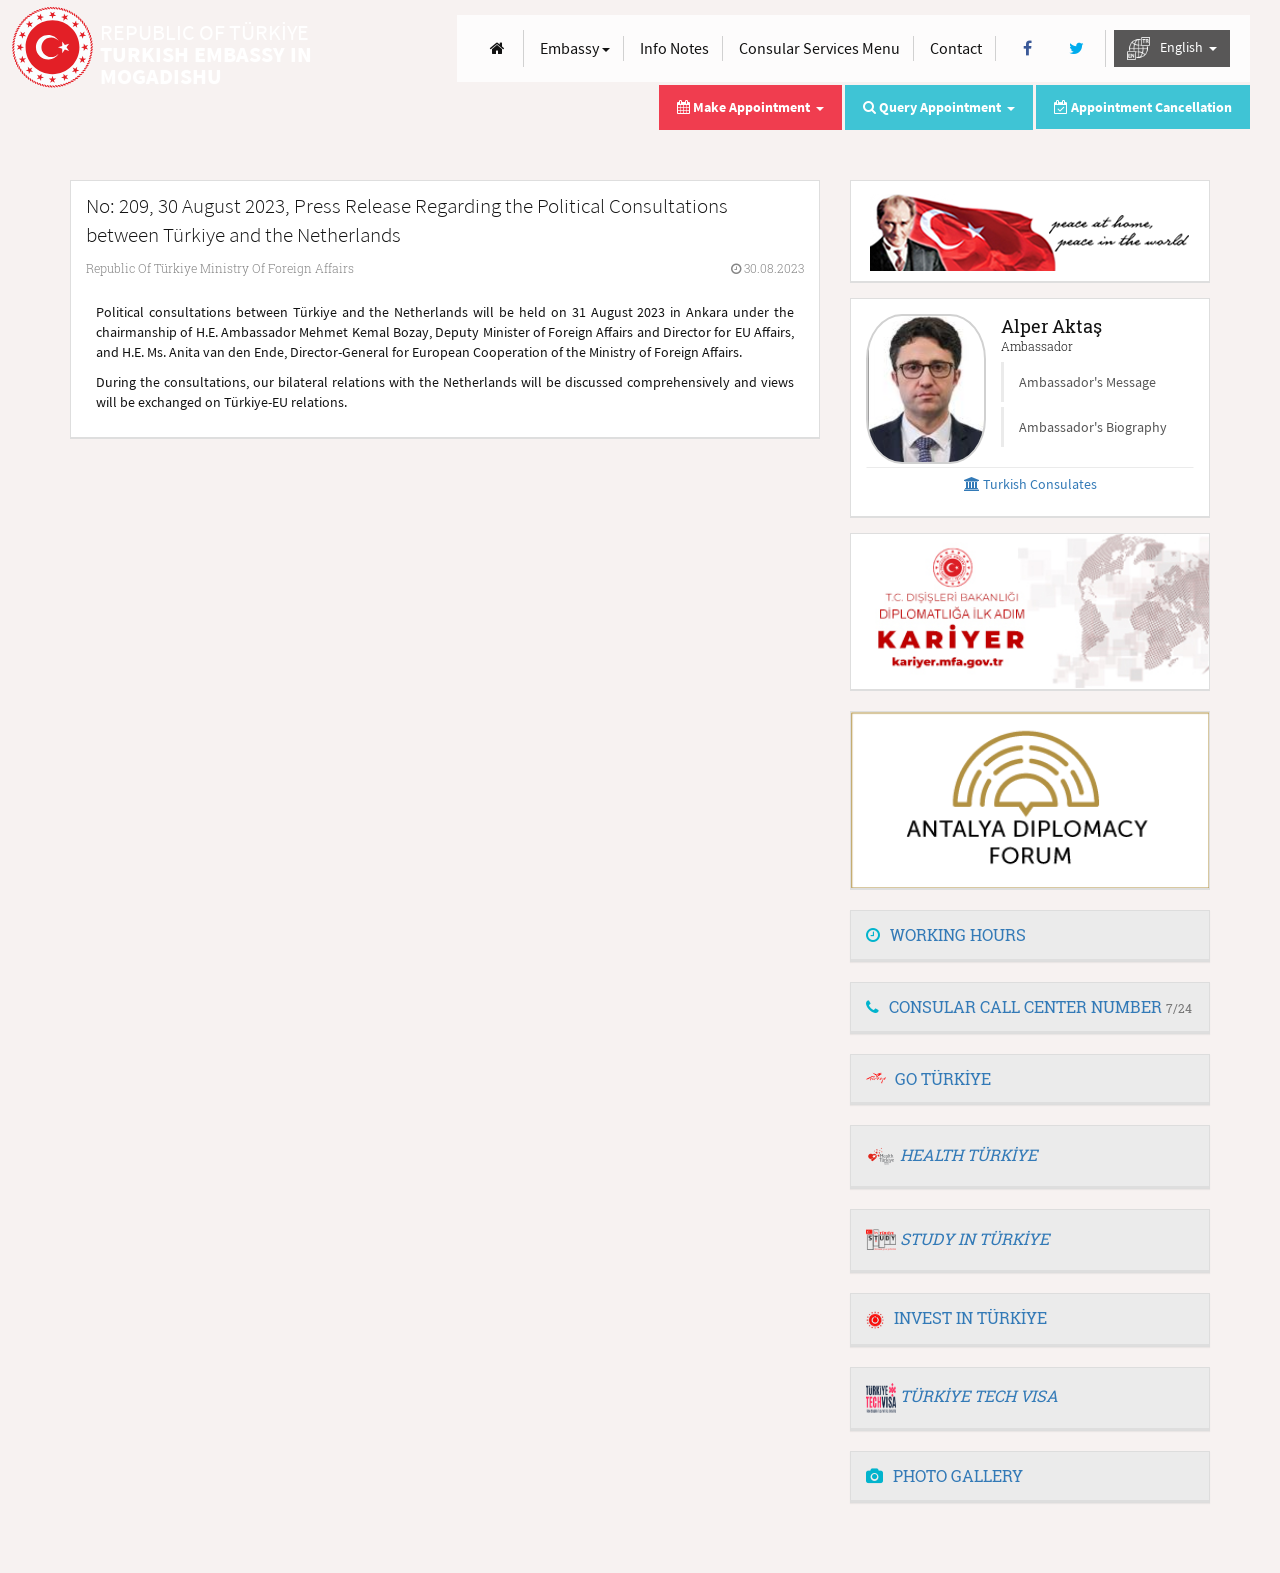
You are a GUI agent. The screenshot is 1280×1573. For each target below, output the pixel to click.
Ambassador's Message (1087, 382)
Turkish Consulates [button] (1030, 484)
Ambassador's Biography (1093, 427)
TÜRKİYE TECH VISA (979, 1395)
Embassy (575, 48)
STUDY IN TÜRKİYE (974, 1238)
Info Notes (674, 48)
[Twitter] (1076, 48)
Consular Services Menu (819, 48)
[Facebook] (1027, 48)
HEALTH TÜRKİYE (968, 1154)
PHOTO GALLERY (944, 1475)
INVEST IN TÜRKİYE (956, 1317)
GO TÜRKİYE (943, 1078)
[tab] (1030, 936)
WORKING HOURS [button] (946, 934)
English (1172, 48)
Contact (956, 48)
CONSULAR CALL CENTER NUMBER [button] (1029, 1006)
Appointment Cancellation (1143, 107)
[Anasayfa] (497, 48)
